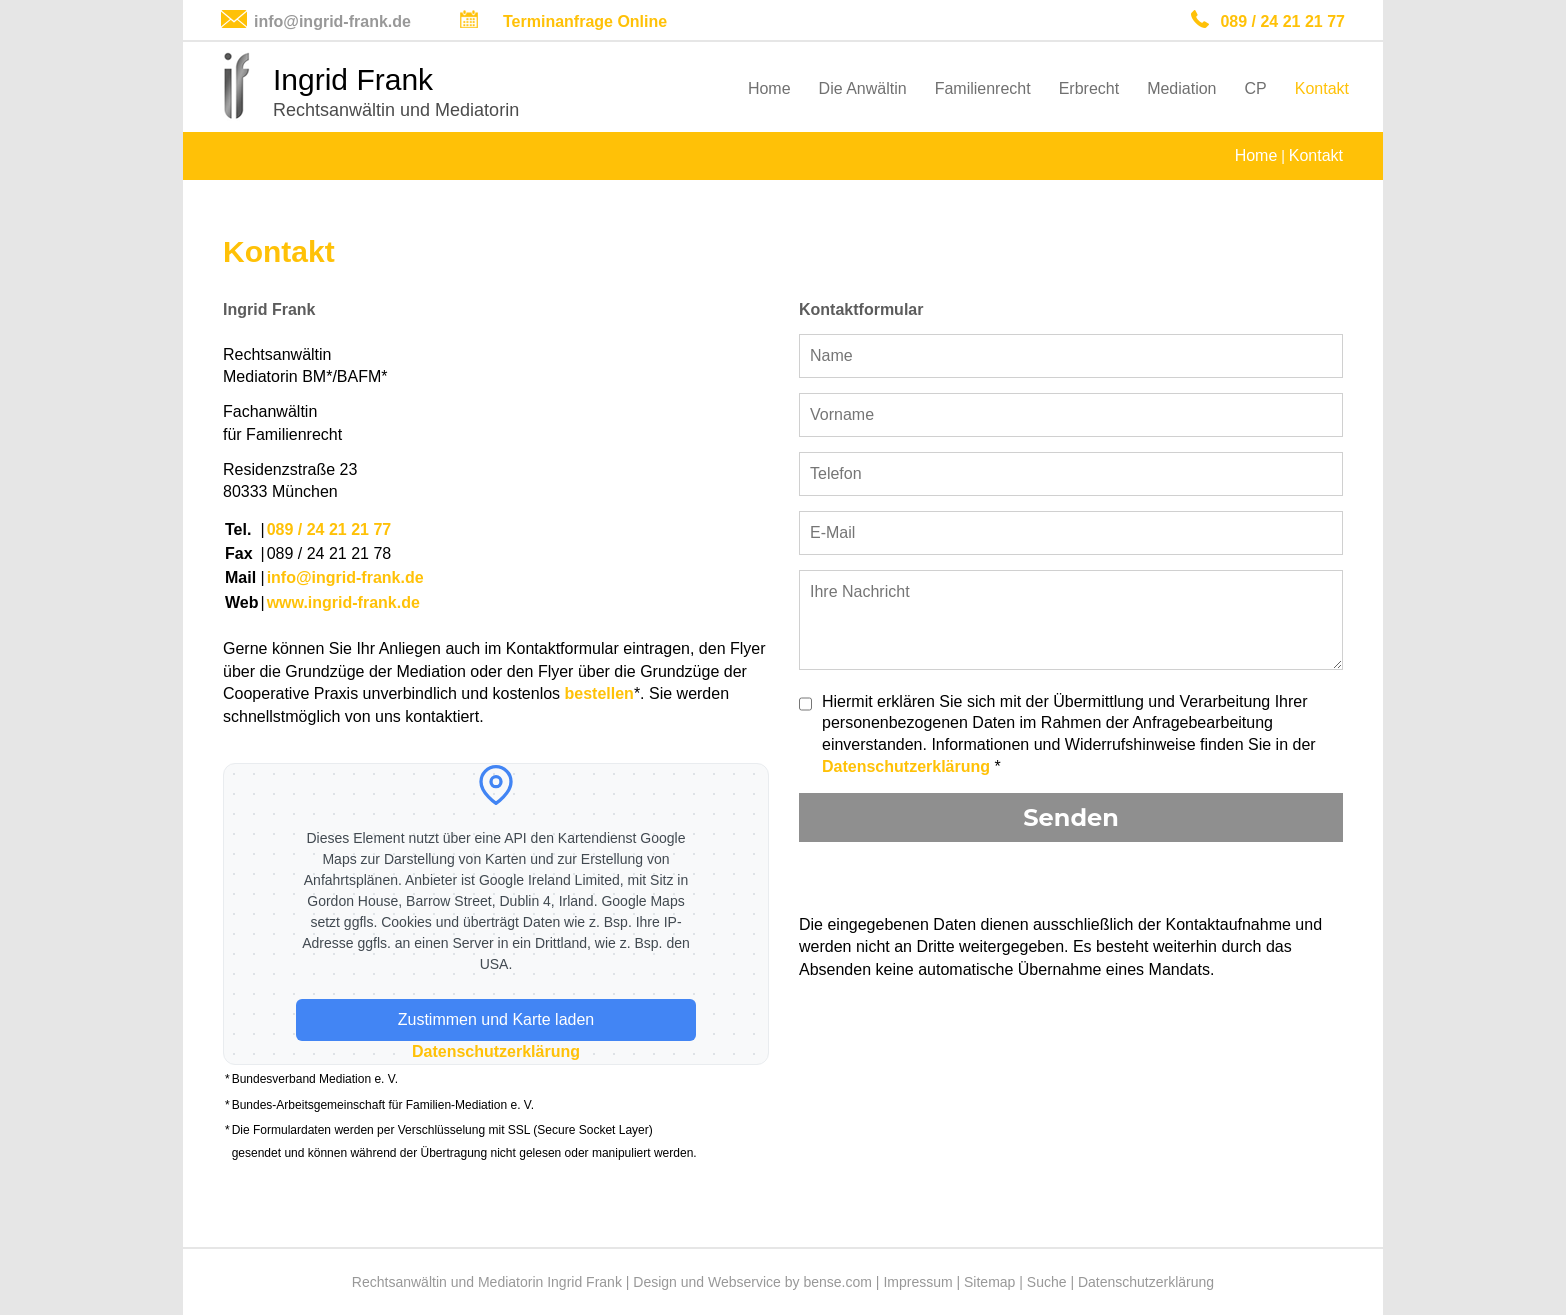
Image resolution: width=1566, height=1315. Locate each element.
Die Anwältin (863, 88)
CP (1256, 88)
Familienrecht (983, 88)
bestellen (599, 693)
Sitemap (989, 1282)
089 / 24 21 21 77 (1282, 21)
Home (769, 88)
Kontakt (1322, 88)
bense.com (837, 1282)
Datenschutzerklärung (496, 1051)
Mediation (1181, 88)
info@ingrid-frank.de (332, 21)
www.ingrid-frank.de (343, 602)
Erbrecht (1089, 88)
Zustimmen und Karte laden (496, 1019)
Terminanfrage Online (585, 21)
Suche (1047, 1282)
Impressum (917, 1282)
